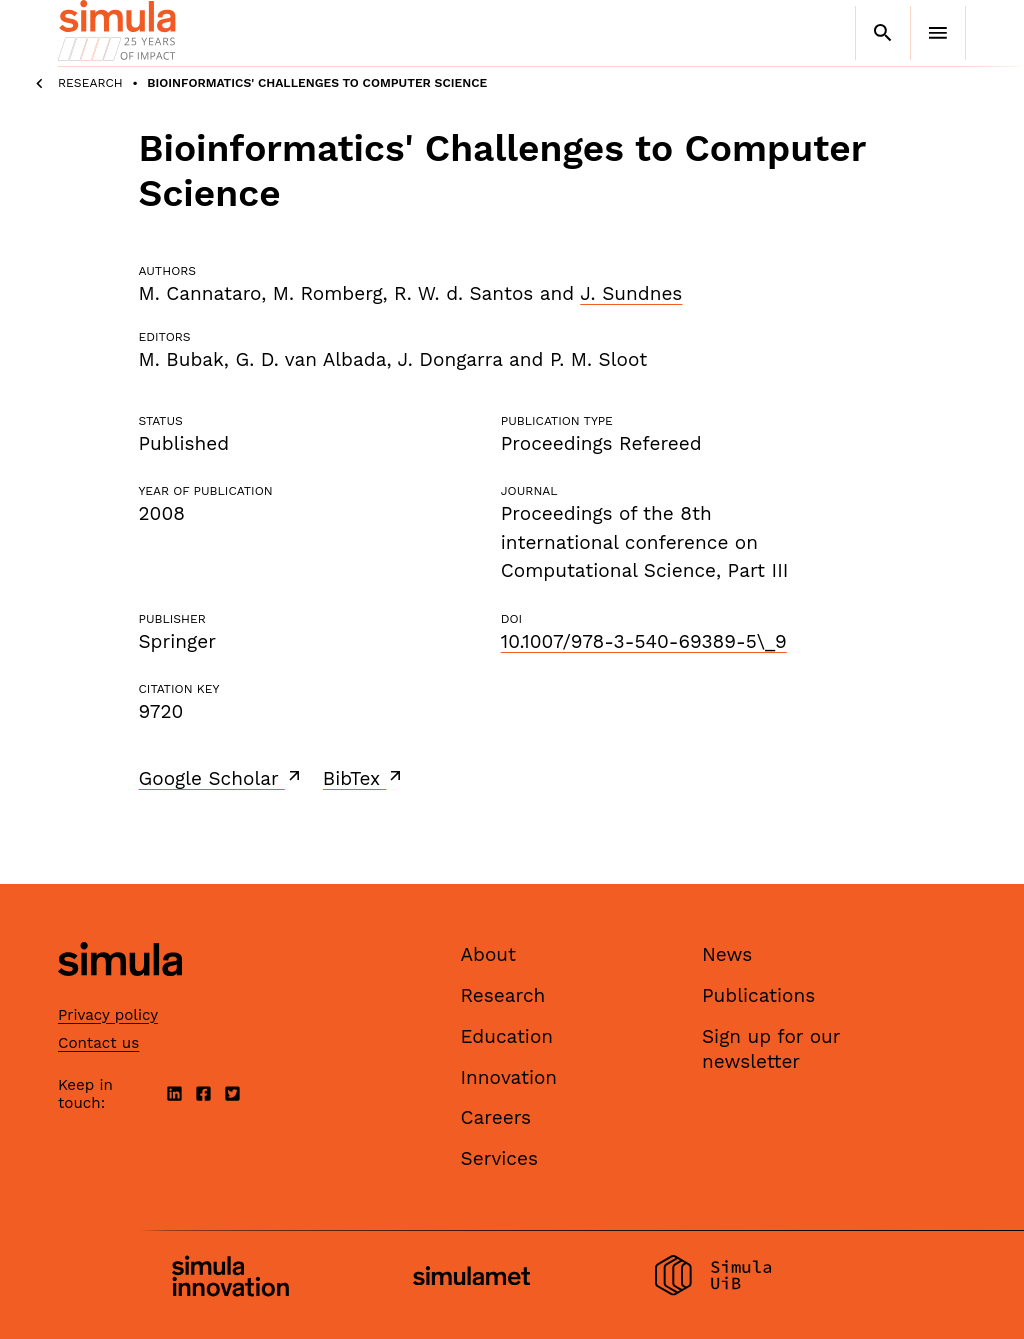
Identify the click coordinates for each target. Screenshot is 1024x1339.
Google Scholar (221, 778)
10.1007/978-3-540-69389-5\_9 (644, 641)
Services (499, 1158)
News (727, 954)
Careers (496, 1117)
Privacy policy (108, 1015)
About (489, 954)
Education (507, 1036)
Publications (758, 995)
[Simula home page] (120, 993)
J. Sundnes (631, 293)
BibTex (364, 778)
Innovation (509, 1077)
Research (90, 83)
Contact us (98, 1043)
